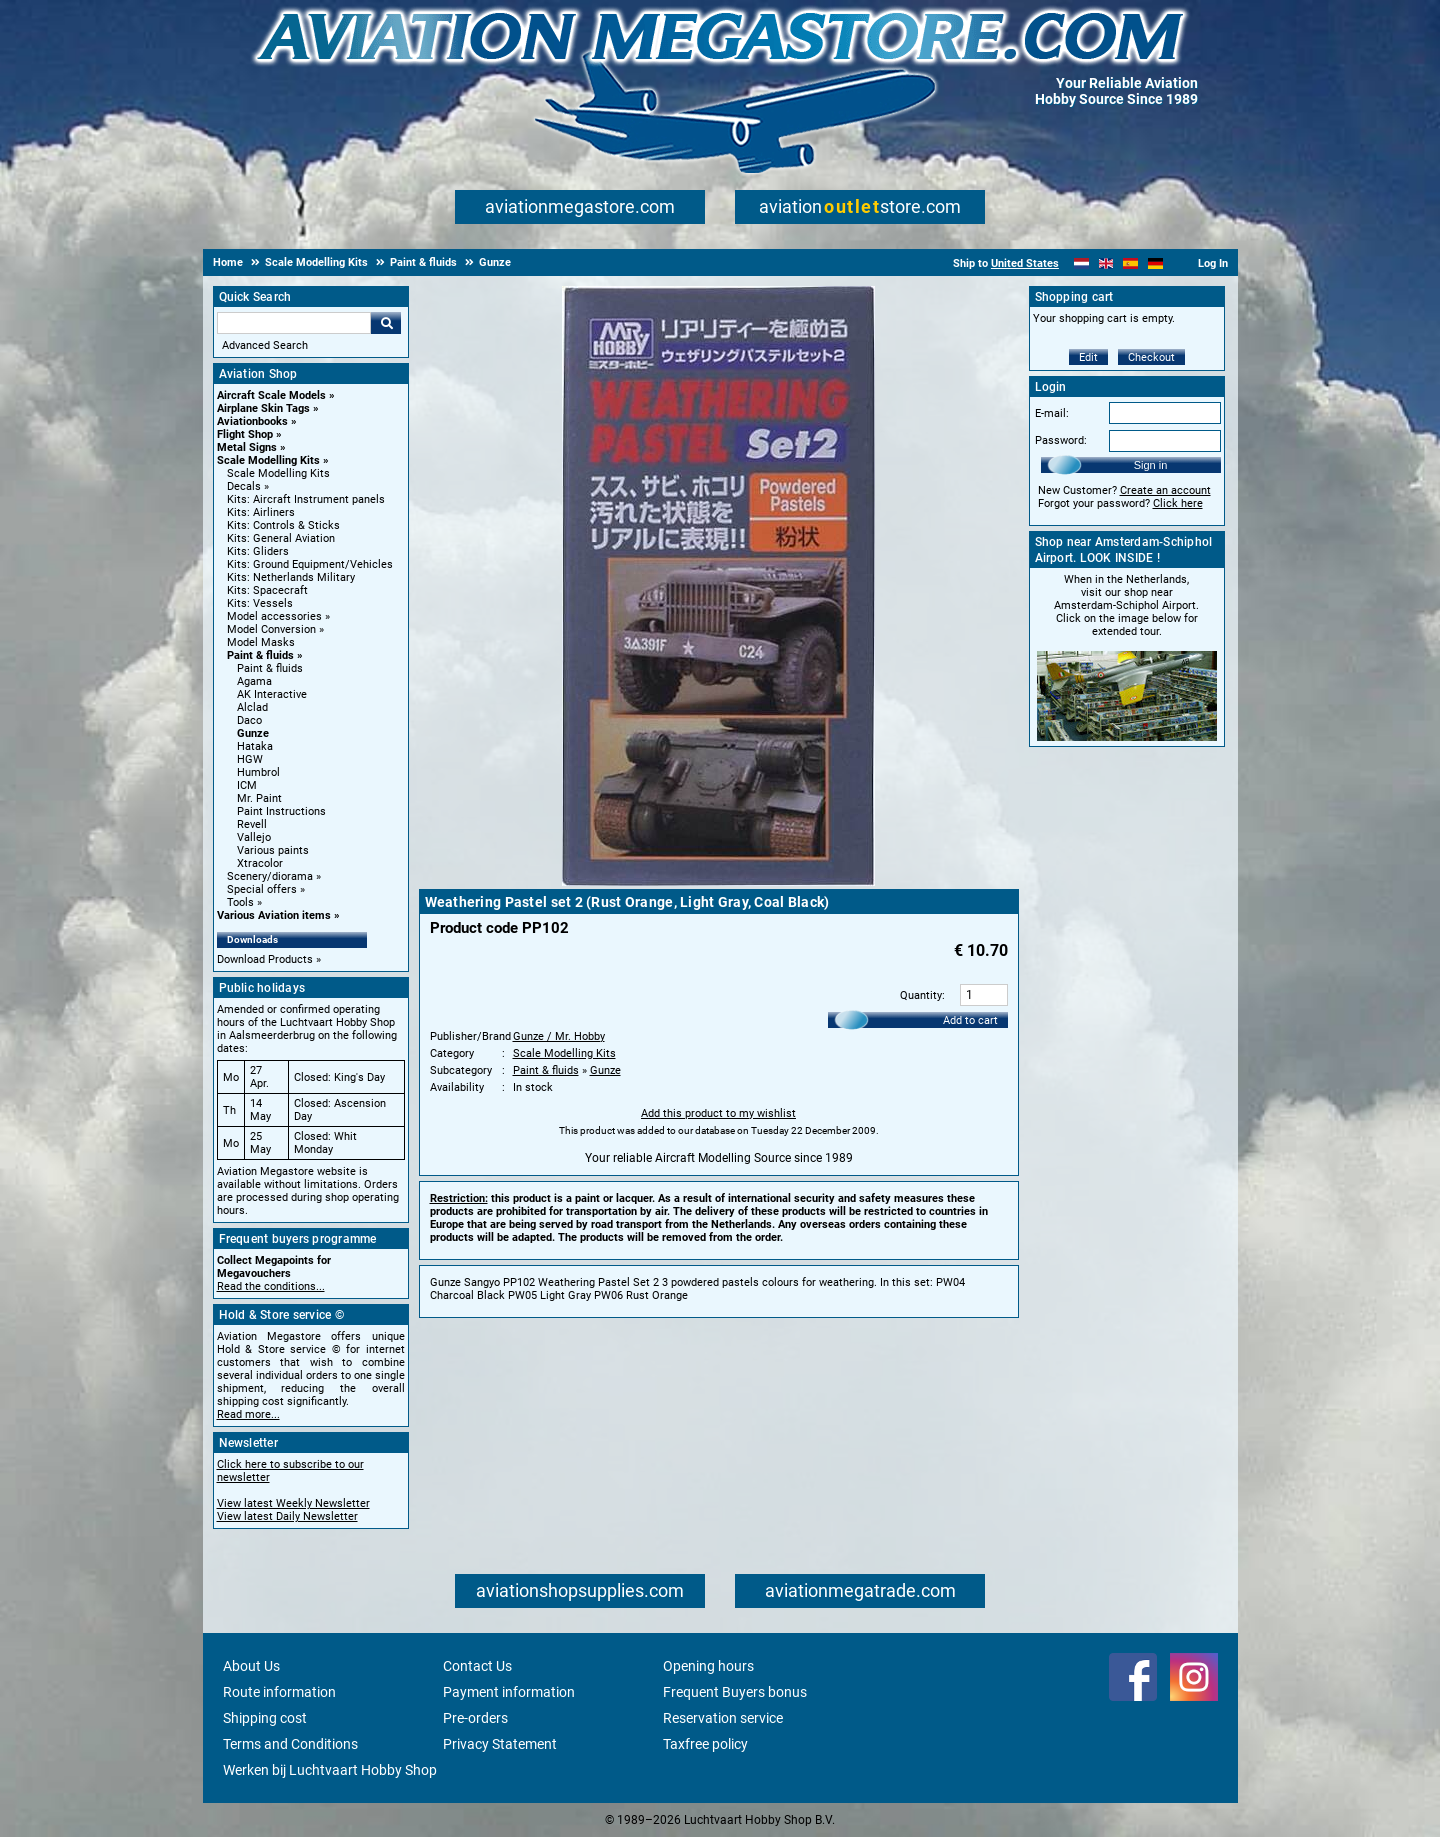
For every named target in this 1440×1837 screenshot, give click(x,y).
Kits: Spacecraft (267, 590)
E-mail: (1052, 413)
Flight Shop (245, 434)
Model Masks (261, 642)
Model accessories (274, 616)
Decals (244, 486)
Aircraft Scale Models (271, 395)
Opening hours (708, 1666)
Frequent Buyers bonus (735, 1692)
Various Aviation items (274, 915)
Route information (279, 1692)
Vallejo (254, 837)
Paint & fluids (260, 655)
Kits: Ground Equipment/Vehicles (310, 564)
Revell (252, 824)
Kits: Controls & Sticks (283, 525)
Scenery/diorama (270, 876)
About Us (251, 1666)
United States (1025, 263)
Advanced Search (265, 345)
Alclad (252, 707)
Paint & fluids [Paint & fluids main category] (270, 668)
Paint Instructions (281, 811)
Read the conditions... (271, 1286)
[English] (1106, 263)
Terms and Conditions (290, 1744)
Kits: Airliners (261, 512)
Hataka (255, 746)
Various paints (273, 850)
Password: (1061, 440)
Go (386, 323)
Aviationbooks (252, 421)
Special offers (262, 889)
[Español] (1130, 263)
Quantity (921, 995)
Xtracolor (260, 863)
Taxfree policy (705, 1744)
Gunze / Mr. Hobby (559, 1036)
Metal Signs (247, 447)
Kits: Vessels (260, 603)
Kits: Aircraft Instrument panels (306, 499)
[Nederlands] (1081, 263)
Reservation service (723, 1718)
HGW (250, 759)
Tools (240, 902)
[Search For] (294, 323)
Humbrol (258, 772)
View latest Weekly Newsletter (293, 1503)
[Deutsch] (1155, 263)
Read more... (248, 1414)
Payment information (509, 1692)
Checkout (1151, 357)
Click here (1178, 503)
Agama (254, 681)
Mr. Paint (259, 798)
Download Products (265, 959)
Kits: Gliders (258, 551)
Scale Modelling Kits (268, 460)
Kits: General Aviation (281, 538)
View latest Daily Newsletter (287, 1516)
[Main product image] (718, 882)
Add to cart (970, 1020)
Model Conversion (271, 629)
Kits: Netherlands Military (291, 577)
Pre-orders (475, 1718)
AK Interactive (272, 694)
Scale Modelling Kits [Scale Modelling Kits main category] (278, 473)
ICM (247, 785)
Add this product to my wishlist (718, 1113)
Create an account (1165, 490)
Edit (1088, 357)
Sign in (1151, 465)
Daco (249, 720)
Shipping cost (265, 1718)
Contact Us (477, 1666)
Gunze (253, 733)
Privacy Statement (500, 1744)
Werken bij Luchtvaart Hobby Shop (330, 1770)
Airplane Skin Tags (263, 408)
